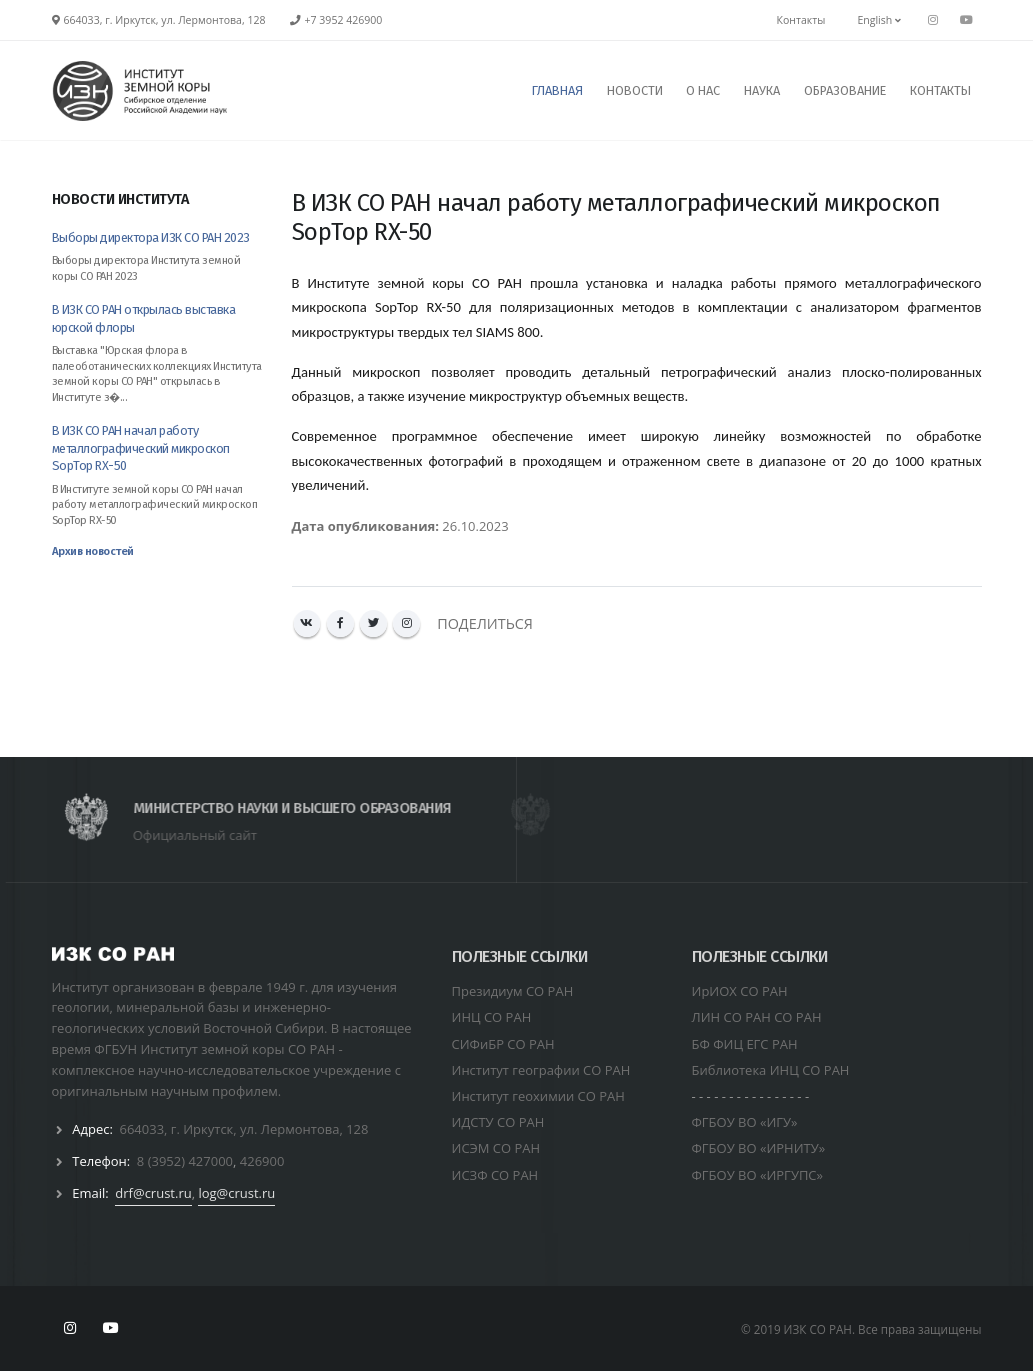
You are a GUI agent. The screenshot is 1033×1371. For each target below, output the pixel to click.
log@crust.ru (236, 1193)
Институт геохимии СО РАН (538, 1096)
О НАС (703, 90)
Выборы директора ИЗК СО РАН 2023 (151, 237)
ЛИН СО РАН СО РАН (757, 1017)
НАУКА (762, 90)
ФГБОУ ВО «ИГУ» (745, 1122)
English (879, 20)
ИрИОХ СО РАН (740, 991)
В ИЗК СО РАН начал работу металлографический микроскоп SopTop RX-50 (141, 448)
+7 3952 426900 (344, 20)
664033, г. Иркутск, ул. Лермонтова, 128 (243, 1129)
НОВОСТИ (635, 90)
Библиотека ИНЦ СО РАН (771, 1070)
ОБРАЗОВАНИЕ (845, 90)
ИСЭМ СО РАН (496, 1148)
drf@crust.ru (153, 1193)
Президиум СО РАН (513, 991)
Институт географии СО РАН (541, 1070)
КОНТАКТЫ (940, 90)
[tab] (157, 209)
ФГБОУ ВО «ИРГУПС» (758, 1175)
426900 (262, 1161)
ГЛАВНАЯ (557, 90)
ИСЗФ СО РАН (495, 1175)
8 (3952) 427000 (185, 1161)
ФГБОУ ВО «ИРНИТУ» (759, 1148)
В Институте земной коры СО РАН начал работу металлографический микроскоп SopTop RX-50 (155, 505)
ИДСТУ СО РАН (498, 1122)
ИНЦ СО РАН (492, 1017)
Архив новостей (93, 551)
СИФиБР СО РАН (503, 1044)
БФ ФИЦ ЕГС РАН (745, 1044)
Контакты (801, 20)
